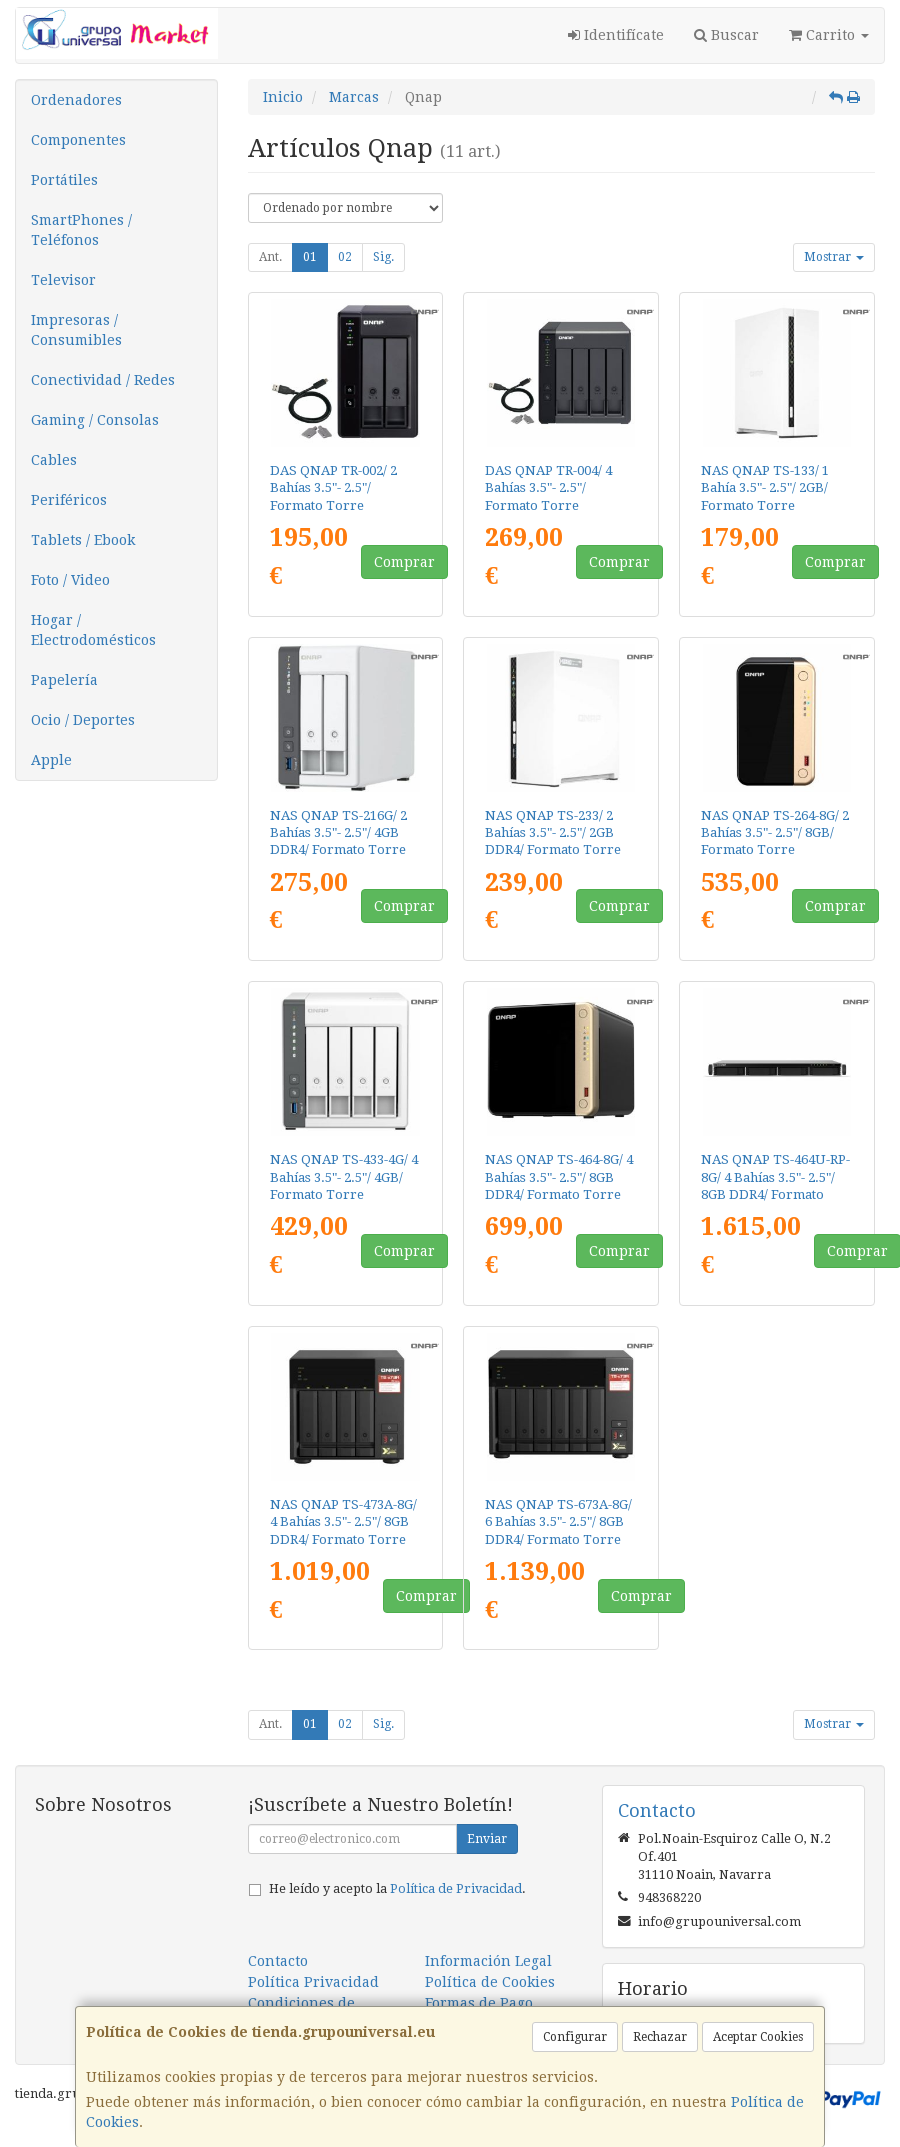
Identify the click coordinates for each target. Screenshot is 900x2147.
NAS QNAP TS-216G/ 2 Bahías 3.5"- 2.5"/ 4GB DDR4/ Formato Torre (338, 833)
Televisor (63, 280)
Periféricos (69, 500)
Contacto (278, 1961)
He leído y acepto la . (397, 1888)
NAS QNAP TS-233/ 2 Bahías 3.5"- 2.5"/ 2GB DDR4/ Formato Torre (553, 833)
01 (310, 257)
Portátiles (64, 180)
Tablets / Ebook (83, 540)
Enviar (487, 1839)
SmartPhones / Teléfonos (81, 230)
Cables (54, 460)
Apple (51, 760)
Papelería (64, 680)
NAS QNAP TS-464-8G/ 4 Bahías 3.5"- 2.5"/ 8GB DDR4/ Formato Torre (559, 1177)
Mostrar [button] (834, 257)
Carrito (829, 35)
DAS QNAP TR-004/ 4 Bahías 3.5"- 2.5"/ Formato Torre (548, 488)
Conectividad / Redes (103, 380)
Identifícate (616, 35)
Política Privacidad (313, 1982)
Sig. (383, 257)
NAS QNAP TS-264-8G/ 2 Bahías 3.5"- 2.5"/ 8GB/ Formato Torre (775, 833)
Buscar (726, 35)
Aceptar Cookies (758, 2037)
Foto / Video (70, 580)
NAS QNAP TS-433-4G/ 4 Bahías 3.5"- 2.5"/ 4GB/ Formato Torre (344, 1177)
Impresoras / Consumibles (76, 330)
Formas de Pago (479, 2003)
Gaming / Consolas (95, 420)
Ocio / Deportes (83, 720)
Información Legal (488, 1961)
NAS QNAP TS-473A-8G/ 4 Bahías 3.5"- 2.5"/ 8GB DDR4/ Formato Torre (343, 1522)
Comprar (404, 562)
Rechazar (660, 2037)
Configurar (575, 2037)
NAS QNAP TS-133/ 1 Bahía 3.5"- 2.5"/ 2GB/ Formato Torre (765, 488)
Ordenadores (76, 100)
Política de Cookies (490, 1982)
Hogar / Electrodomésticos (93, 630)
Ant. (270, 257)
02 (345, 257)
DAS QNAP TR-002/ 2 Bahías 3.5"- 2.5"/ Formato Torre (333, 488)
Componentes (78, 140)
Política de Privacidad (456, 1888)
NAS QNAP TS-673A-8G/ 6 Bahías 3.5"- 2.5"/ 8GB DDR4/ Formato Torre (558, 1522)
